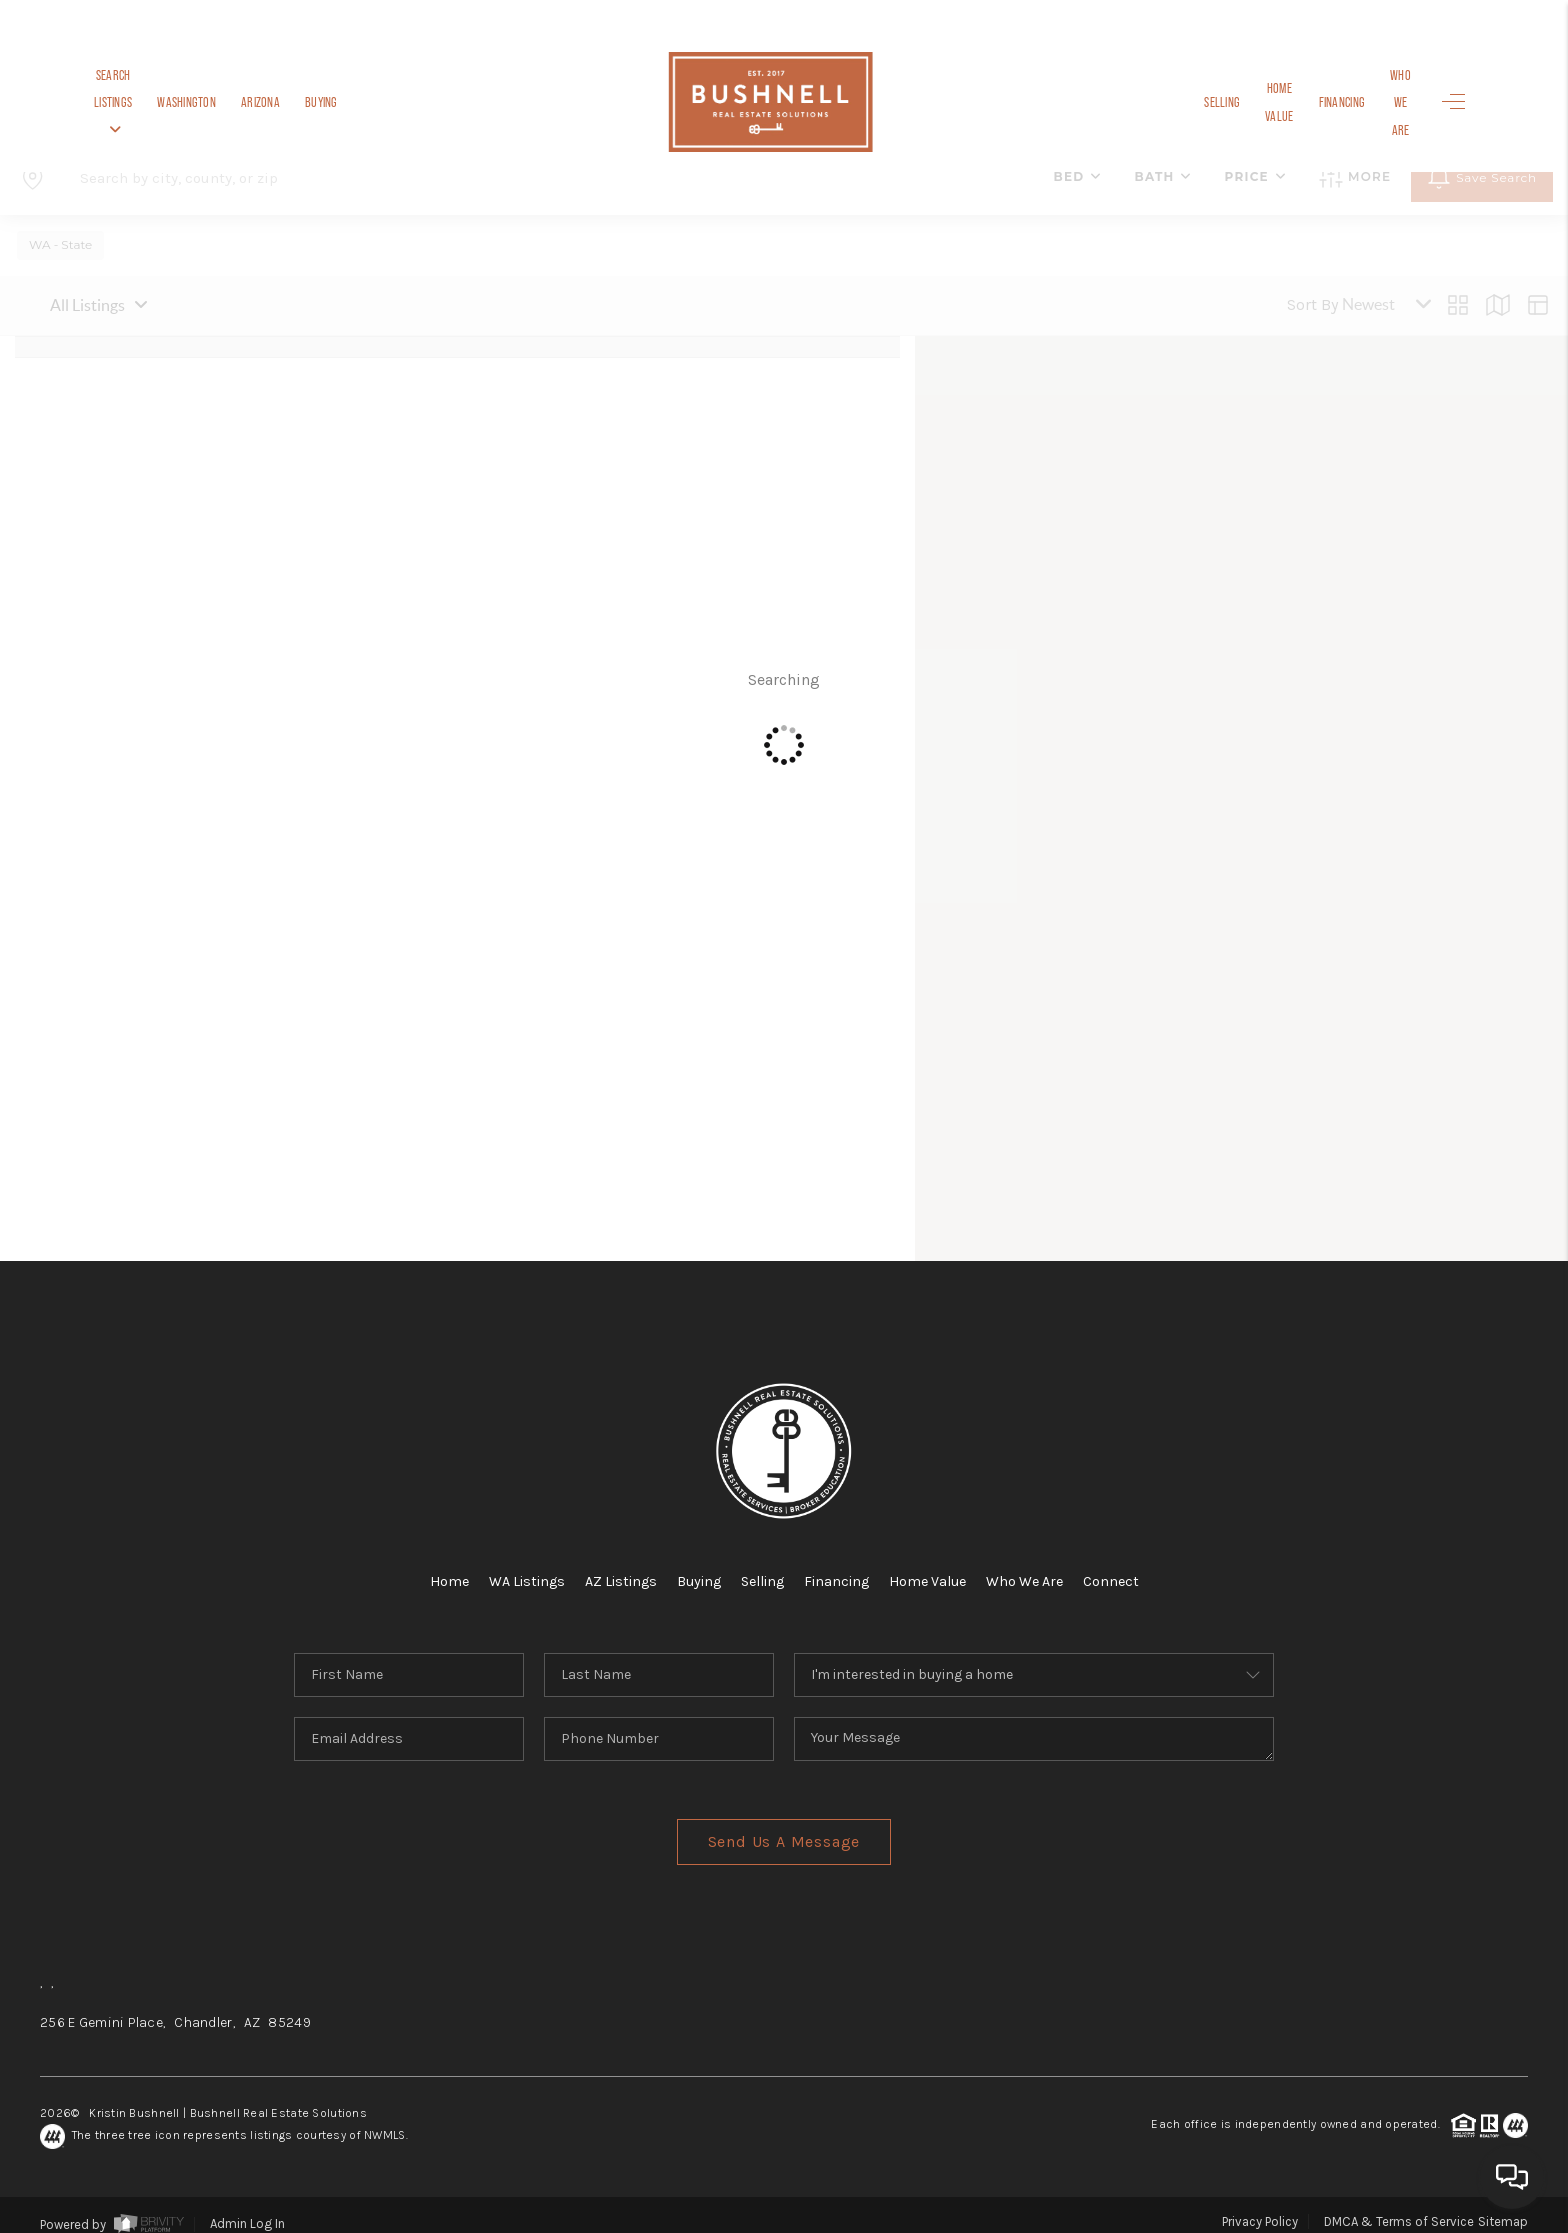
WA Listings (508, 1565)
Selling (1159, 102)
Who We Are (1382, 102)
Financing (1306, 102)
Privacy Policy (1260, 2205)
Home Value (1230, 102)
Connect (1134, 1565)
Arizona (317, 102)
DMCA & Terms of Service (1399, 2205)
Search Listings (141, 102)
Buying (378, 102)
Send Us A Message (784, 1825)
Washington (243, 102)
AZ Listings (610, 1565)
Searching (784, 671)
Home (425, 1565)
